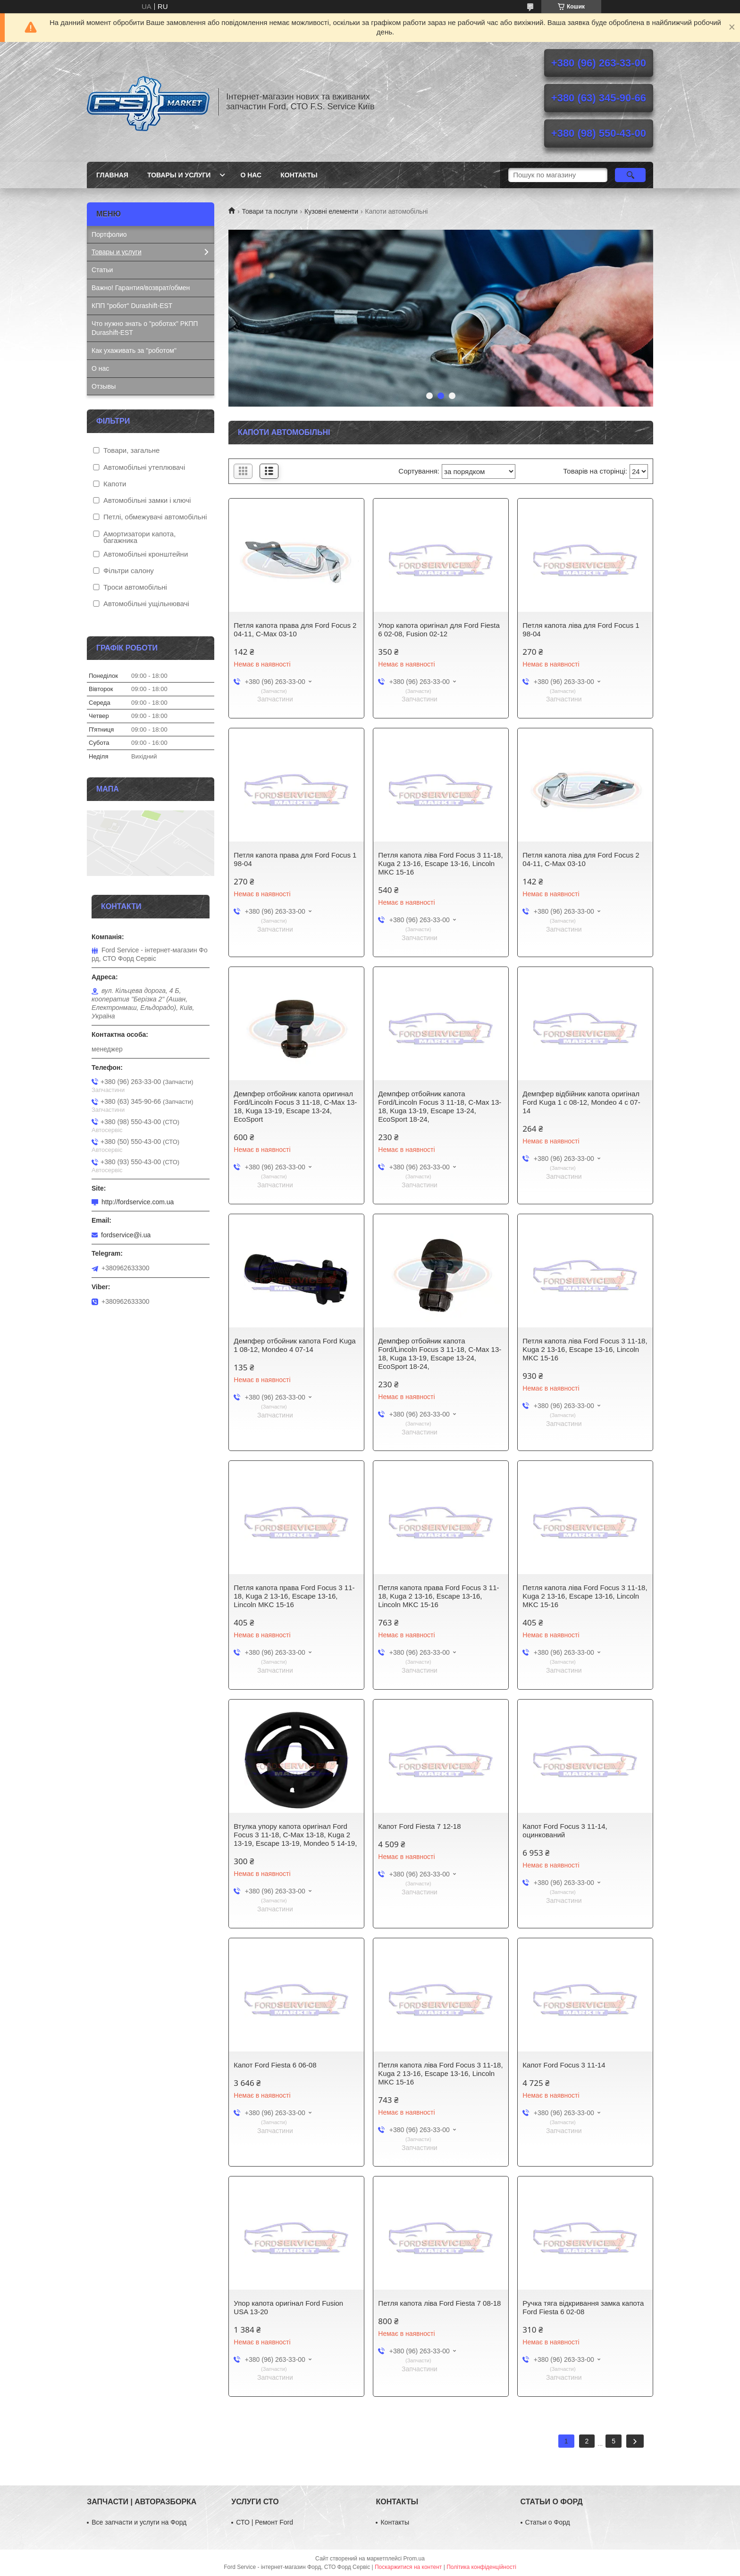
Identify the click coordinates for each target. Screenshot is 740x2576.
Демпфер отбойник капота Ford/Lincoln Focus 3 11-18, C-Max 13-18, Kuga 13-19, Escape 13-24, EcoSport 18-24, (439, 1106)
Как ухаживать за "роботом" (134, 350)
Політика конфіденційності (481, 2567)
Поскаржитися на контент (408, 2567)
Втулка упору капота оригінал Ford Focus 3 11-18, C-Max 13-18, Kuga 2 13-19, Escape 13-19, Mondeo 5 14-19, (295, 1834)
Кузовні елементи (331, 211)
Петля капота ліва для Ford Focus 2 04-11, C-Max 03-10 (580, 859)
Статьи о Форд (547, 2522)
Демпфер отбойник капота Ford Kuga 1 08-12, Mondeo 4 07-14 (294, 1345)
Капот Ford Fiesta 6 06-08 (275, 2065)
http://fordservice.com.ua (137, 1202)
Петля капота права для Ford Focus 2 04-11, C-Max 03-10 (295, 629)
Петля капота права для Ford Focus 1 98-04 (295, 859)
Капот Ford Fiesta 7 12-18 (419, 1826)
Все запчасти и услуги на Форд (139, 2522)
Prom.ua (414, 2558)
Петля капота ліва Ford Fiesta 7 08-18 (439, 2303)
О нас (250, 175)
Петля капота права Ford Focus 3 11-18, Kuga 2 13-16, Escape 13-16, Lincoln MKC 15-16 (294, 1596)
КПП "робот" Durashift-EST (132, 305)
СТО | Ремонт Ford (264, 2522)
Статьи (102, 270)
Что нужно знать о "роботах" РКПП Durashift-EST (145, 328)
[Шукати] (630, 175)
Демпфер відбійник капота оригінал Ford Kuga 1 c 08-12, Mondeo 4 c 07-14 (581, 1102)
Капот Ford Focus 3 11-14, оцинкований (564, 1830)
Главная (112, 175)
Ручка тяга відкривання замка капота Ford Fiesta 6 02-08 (583, 2307)
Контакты (298, 175)
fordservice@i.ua (126, 1235)
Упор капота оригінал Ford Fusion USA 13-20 (288, 2307)
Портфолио (109, 234)
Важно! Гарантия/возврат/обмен (141, 288)
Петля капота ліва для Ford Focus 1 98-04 (580, 629)
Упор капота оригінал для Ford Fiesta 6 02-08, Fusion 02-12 (438, 629)
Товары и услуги (179, 175)
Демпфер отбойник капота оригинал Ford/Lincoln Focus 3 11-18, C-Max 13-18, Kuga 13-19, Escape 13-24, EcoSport (295, 1106)
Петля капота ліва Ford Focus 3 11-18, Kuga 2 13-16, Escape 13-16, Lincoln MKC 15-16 (440, 863)
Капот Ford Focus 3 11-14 (563, 2065)
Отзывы (104, 386)
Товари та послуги (269, 211)
